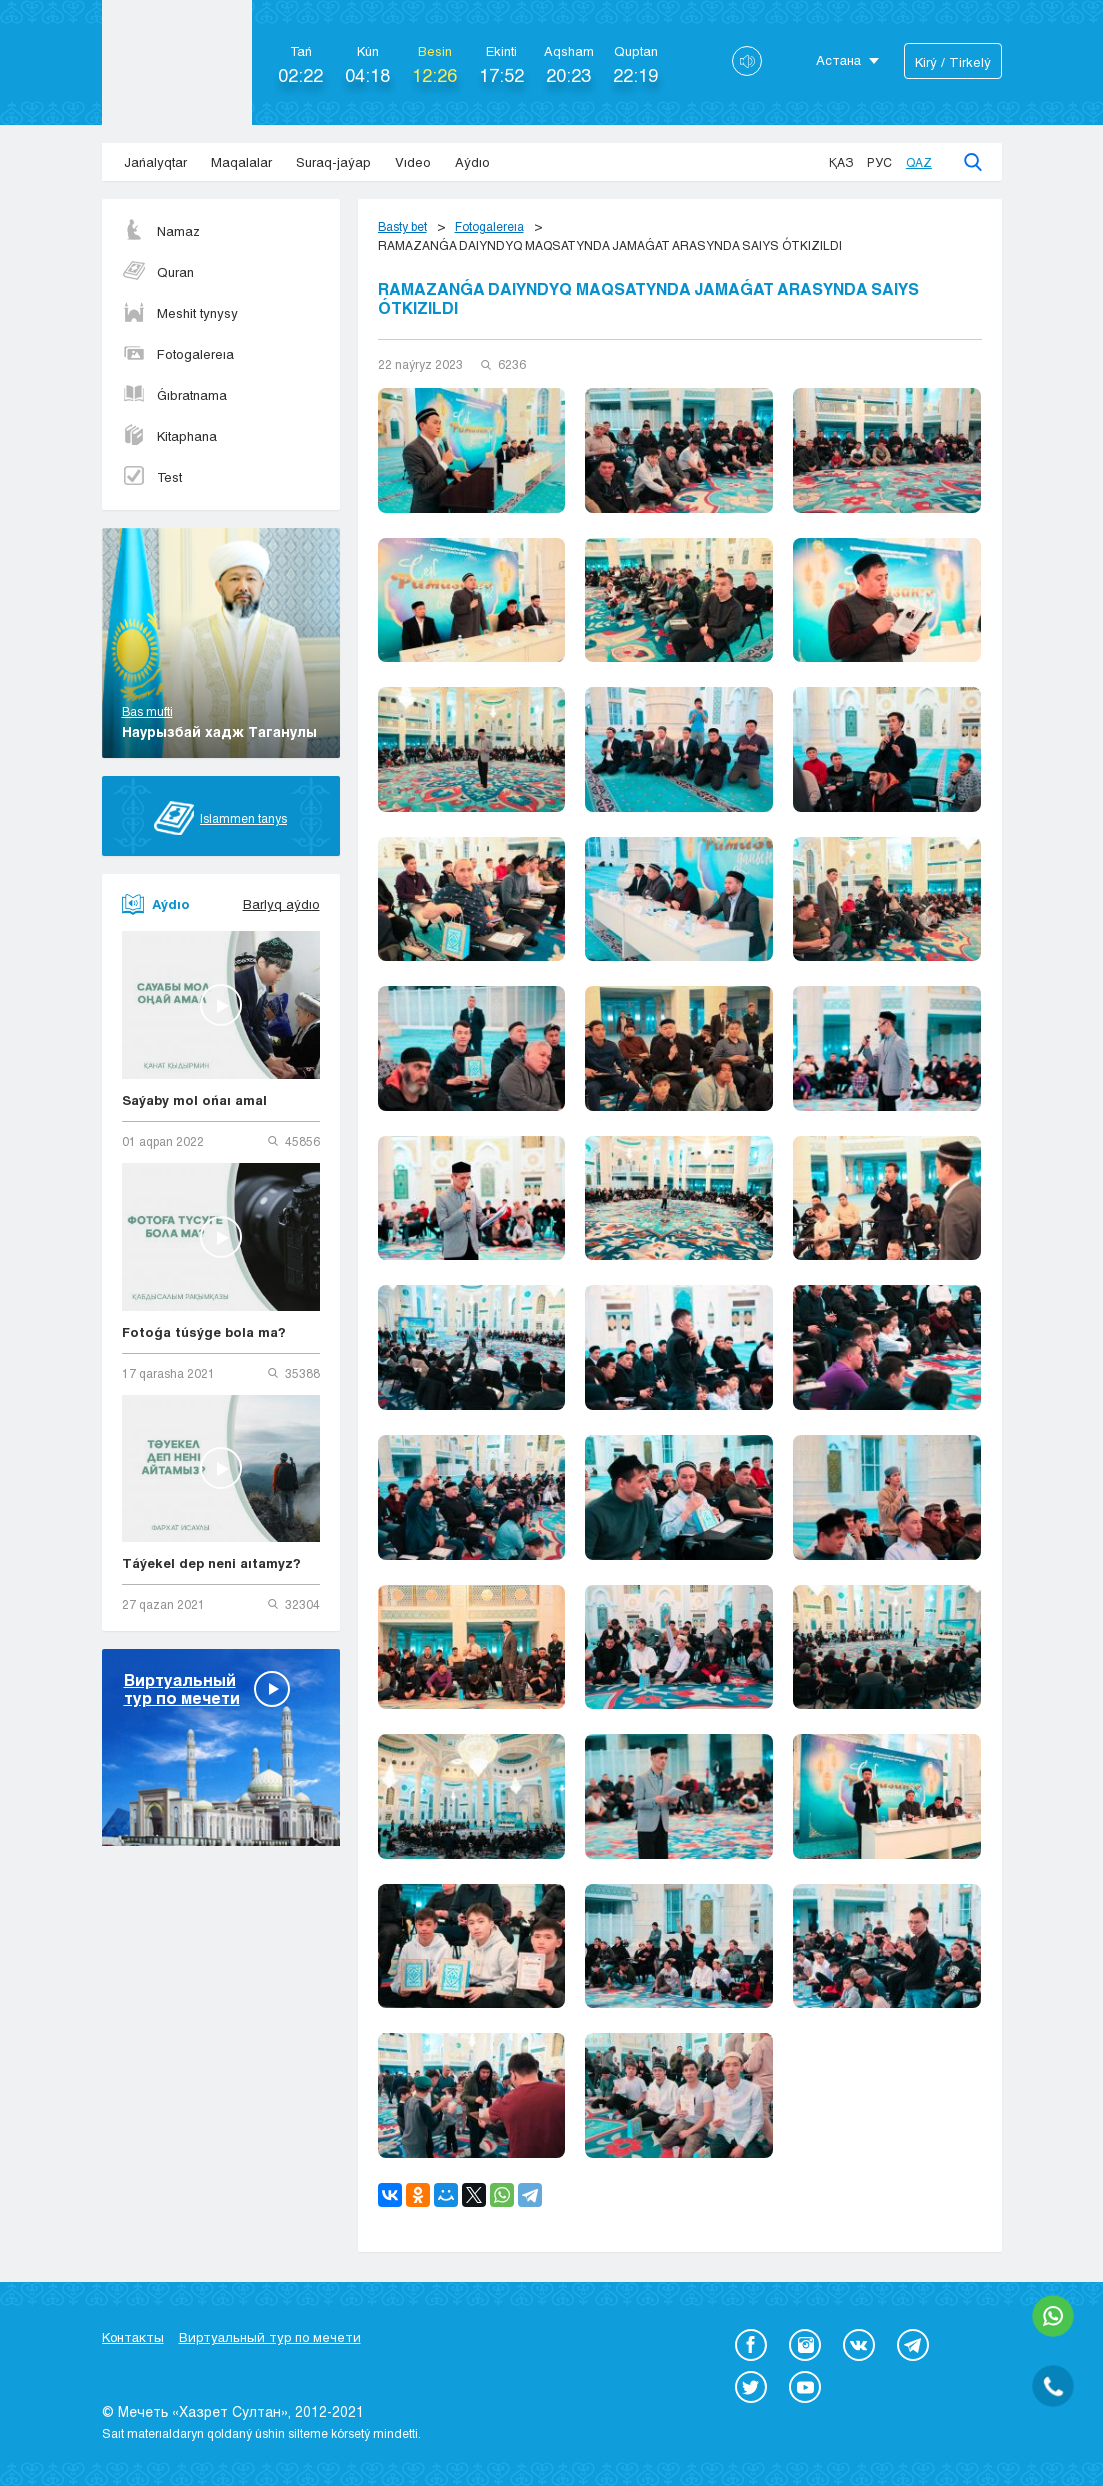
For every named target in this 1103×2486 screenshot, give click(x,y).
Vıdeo (413, 162)
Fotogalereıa (178, 354)
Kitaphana (169, 436)
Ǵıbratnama (174, 395)
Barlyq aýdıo (281, 904)
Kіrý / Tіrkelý (953, 62)
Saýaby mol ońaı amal (194, 1100)
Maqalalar (241, 162)
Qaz (919, 162)
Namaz (161, 231)
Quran (158, 272)
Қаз (841, 162)
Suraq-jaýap (333, 162)
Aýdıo (472, 162)
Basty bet (402, 226)
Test (152, 477)
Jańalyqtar (155, 162)
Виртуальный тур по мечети (270, 2337)
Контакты (133, 2337)
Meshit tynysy (180, 313)
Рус (879, 162)
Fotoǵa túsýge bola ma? (204, 1332)
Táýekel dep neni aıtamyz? (211, 1563)
